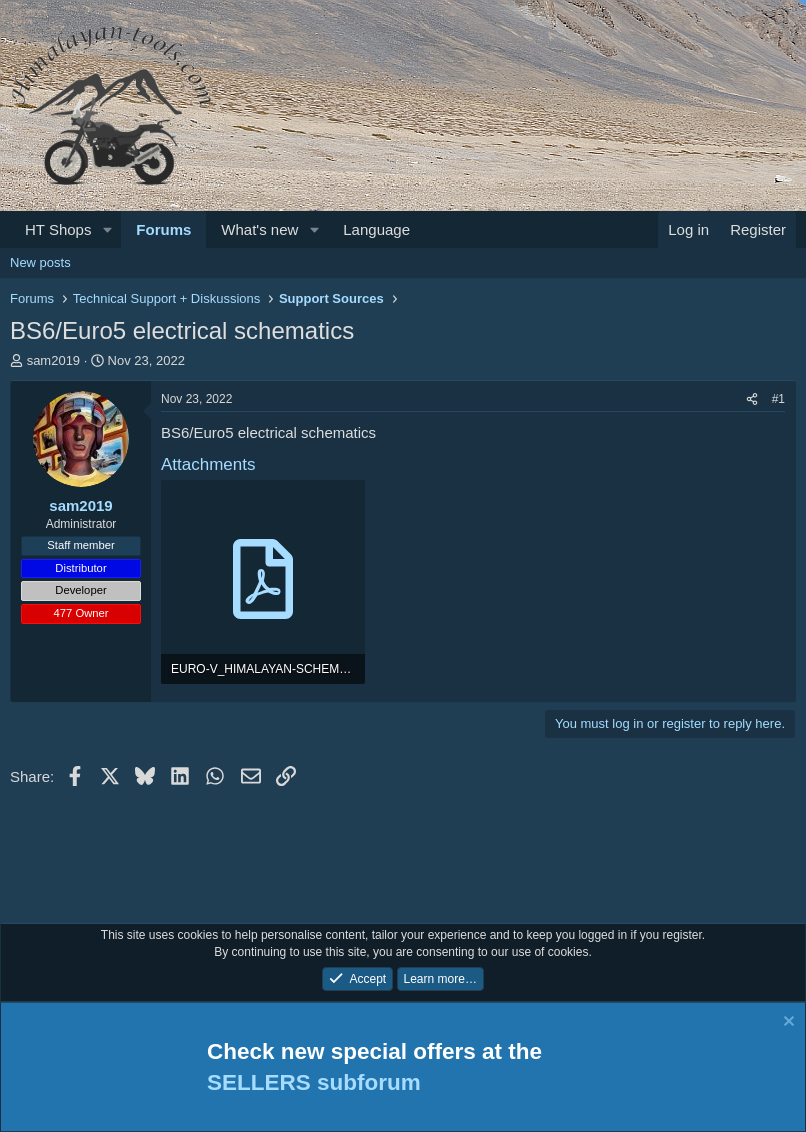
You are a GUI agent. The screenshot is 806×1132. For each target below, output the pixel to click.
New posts (40, 262)
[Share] (752, 399)
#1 (778, 399)
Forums (163, 229)
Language (376, 229)
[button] (107, 229)
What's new (259, 229)
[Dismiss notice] (786, 1023)
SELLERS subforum (314, 1082)
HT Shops (58, 229)
